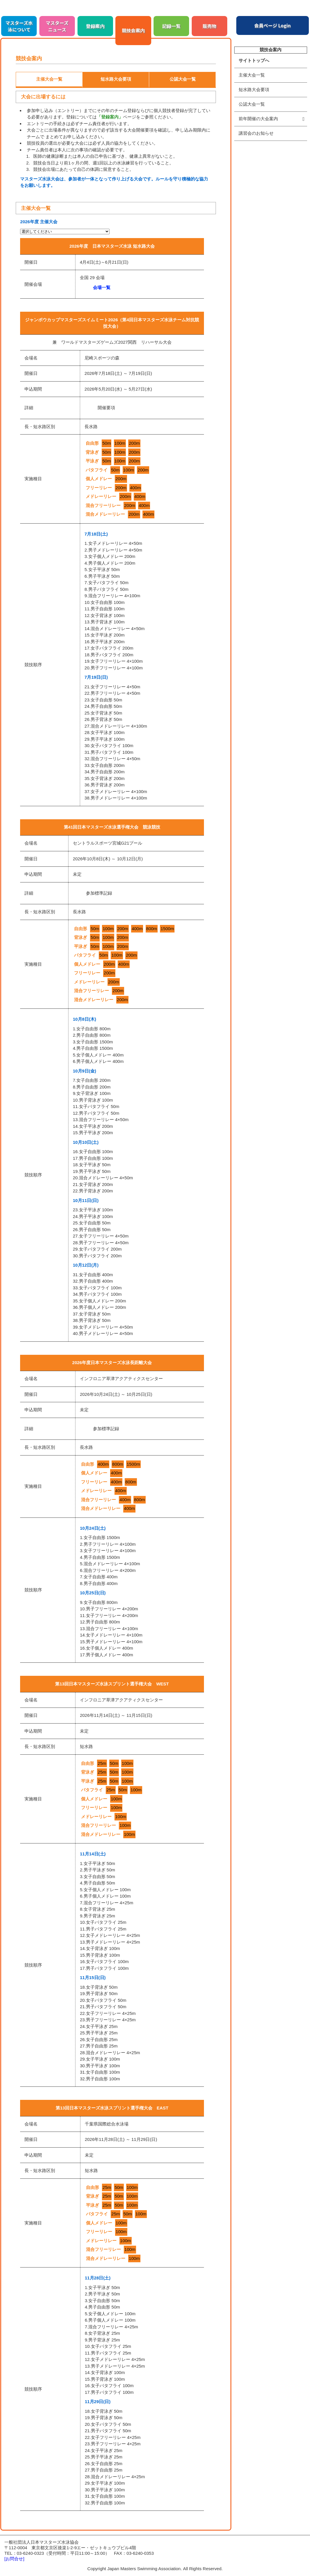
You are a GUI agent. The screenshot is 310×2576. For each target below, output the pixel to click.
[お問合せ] (14, 2558)
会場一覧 (101, 287)
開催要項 (106, 407)
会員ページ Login (272, 25)
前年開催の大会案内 (258, 118)
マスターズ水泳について (19, 26)
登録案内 (95, 26)
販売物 (209, 26)
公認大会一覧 (252, 104)
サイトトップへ (254, 60)
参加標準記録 (99, 893)
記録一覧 (171, 26)
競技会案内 (133, 30)
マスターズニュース (57, 26)
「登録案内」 (110, 116)
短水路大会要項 (254, 89)
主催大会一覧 (252, 74)
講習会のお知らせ (256, 133)
